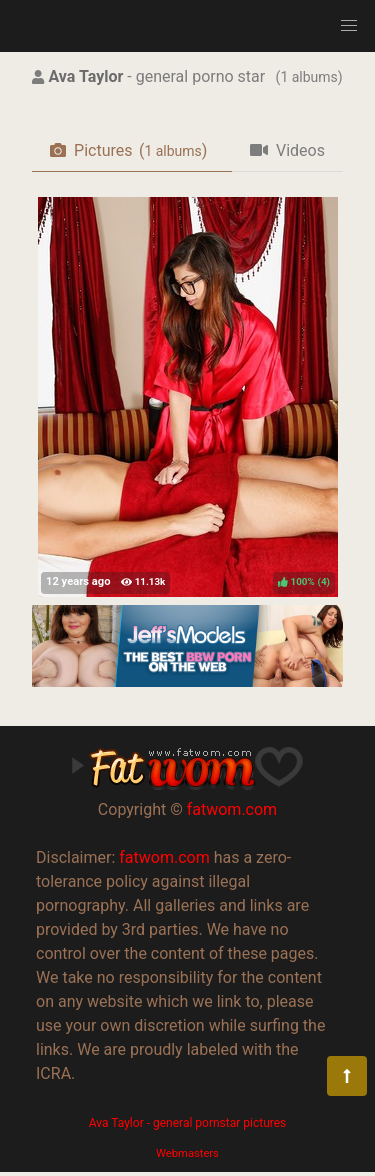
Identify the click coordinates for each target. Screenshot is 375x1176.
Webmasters (187, 1153)
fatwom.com (232, 809)
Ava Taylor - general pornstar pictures (188, 1123)
